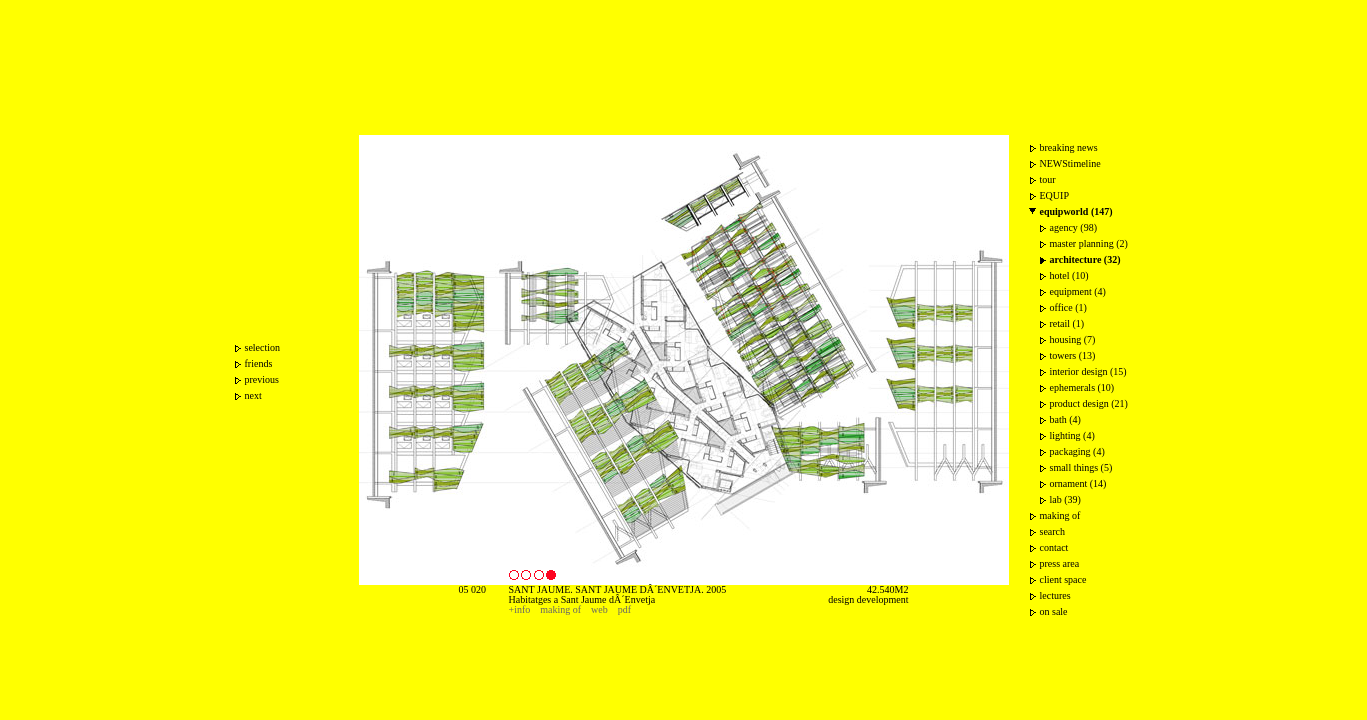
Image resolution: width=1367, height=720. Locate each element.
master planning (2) (1089, 243)
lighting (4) (1072, 435)
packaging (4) (1077, 451)
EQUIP (1054, 195)
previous (262, 379)
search (1053, 531)
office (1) (1068, 307)
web (599, 609)
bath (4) (1065, 419)
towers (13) (1073, 355)
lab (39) (1065, 499)
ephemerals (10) (1082, 387)
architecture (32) (1085, 259)
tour (1048, 179)
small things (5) (1081, 467)
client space (1063, 579)
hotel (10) (1069, 275)
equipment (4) (1078, 291)
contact (1054, 547)
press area (1060, 563)
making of (560, 609)
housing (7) (1073, 339)
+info (520, 609)
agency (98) (1073, 227)
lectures (1055, 595)
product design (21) (1089, 403)
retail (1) (1067, 323)
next (253, 395)
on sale (1054, 611)
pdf (624, 609)
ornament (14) (1078, 483)
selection (263, 347)
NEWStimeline (1070, 163)
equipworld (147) (1076, 211)
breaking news (1069, 147)
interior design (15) (1088, 371)
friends (259, 363)
